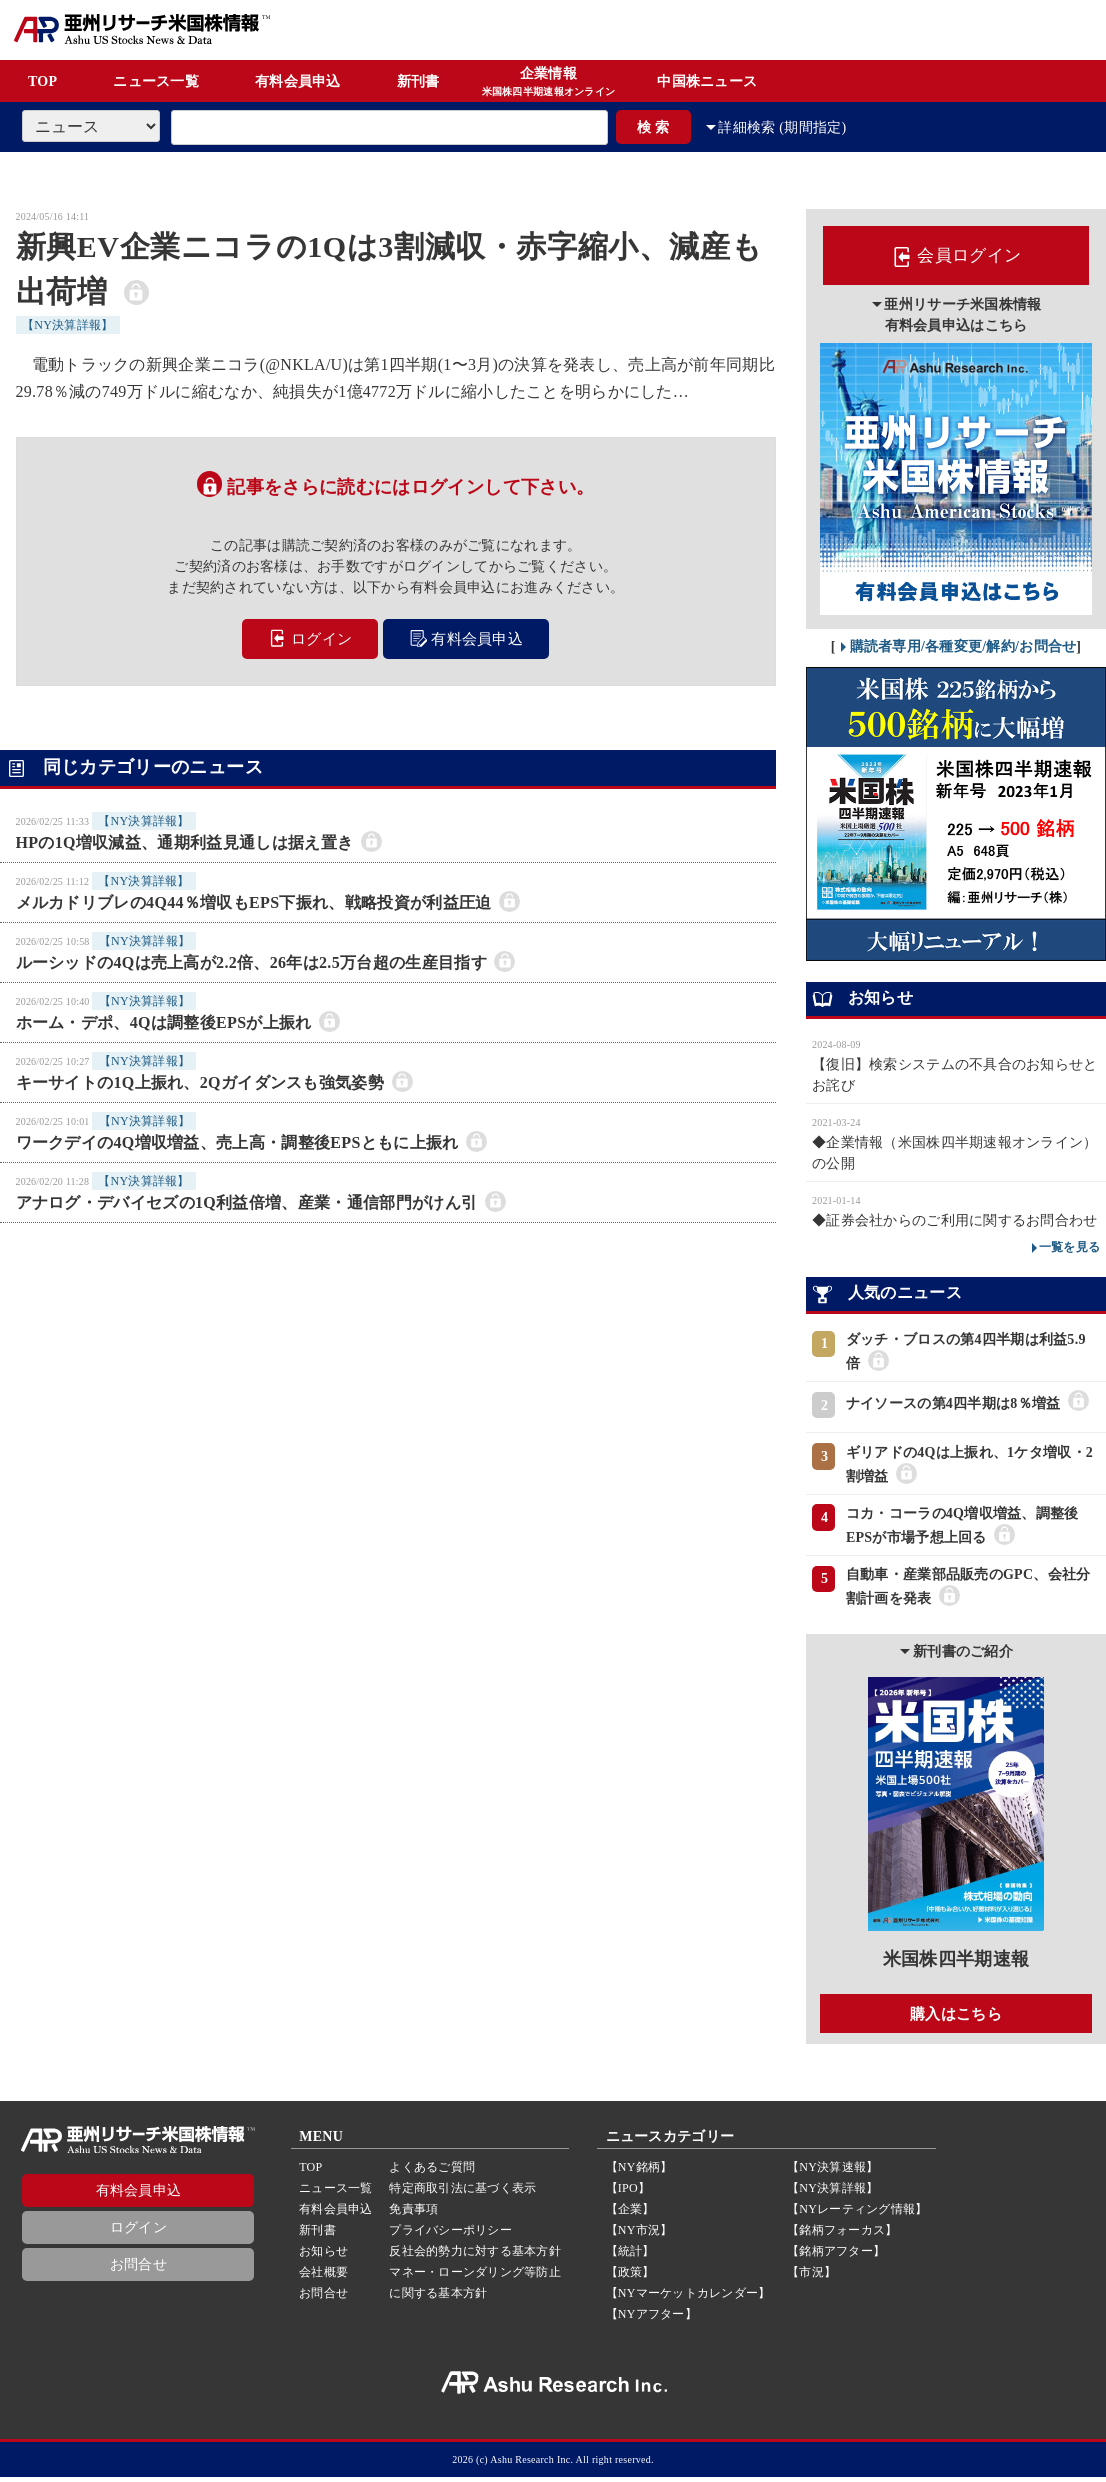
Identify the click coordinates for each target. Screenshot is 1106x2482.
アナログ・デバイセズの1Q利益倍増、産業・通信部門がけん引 (247, 1200)
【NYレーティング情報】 (857, 2214)
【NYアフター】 (651, 2319)
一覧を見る (1069, 1250)
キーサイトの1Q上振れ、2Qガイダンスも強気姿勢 (200, 1080)
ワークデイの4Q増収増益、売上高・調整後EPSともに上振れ (237, 1140)
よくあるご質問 (432, 2172)
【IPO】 (628, 2193)
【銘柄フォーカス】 (842, 2235)
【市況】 (811, 2277)
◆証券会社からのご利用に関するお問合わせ (955, 1223)
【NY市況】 (639, 2235)
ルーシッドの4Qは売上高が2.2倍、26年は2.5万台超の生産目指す (251, 960)
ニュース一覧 (156, 81)
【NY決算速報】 (832, 2172)
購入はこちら (956, 2016)
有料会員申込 (298, 81)
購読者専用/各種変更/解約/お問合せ (963, 649)
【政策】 (630, 2277)
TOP (42, 81)
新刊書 (418, 81)
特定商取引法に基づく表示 (462, 2193)
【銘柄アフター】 (836, 2256)
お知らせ (323, 2256)
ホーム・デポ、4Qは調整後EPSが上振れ (164, 1020)
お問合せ (138, 2269)
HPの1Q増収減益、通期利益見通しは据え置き (185, 840)
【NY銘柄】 (639, 2172)
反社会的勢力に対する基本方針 (474, 2256)
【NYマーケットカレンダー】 (688, 2298)
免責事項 (413, 2214)
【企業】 (630, 2214)
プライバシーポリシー (450, 2235)
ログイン (307, 638)
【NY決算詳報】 (68, 325)
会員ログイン (956, 258)
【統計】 (630, 2256)
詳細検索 (796, 127)
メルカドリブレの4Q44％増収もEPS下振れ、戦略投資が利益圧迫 (254, 900)
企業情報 (549, 82)
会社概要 (323, 2277)
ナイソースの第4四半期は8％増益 (953, 1407)
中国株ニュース (707, 81)
